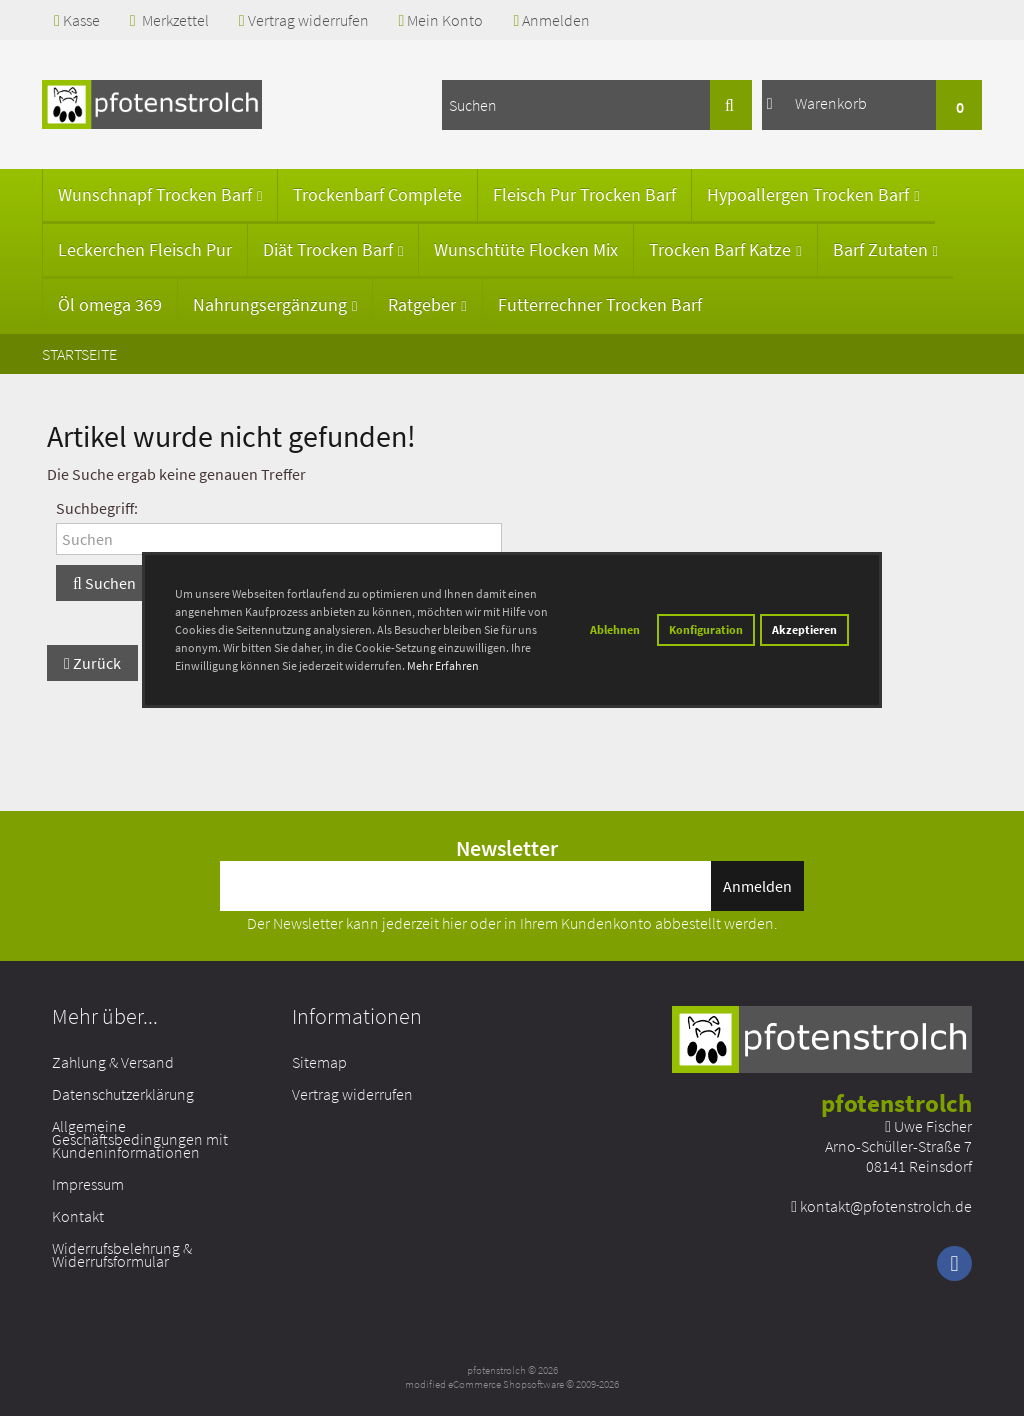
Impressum (88, 1184)
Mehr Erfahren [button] (443, 665)
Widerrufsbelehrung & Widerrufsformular (122, 1254)
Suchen (104, 583)
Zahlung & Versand (113, 1062)
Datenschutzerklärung (123, 1094)
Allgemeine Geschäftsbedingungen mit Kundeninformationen (140, 1139)
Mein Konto (441, 20)
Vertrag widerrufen (304, 20)
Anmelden (551, 20)
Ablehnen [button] (615, 629)
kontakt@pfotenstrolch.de (886, 1206)
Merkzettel (169, 20)
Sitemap (319, 1062)
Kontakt (78, 1216)
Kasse (77, 20)
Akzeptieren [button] (804, 629)
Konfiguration (706, 629)
